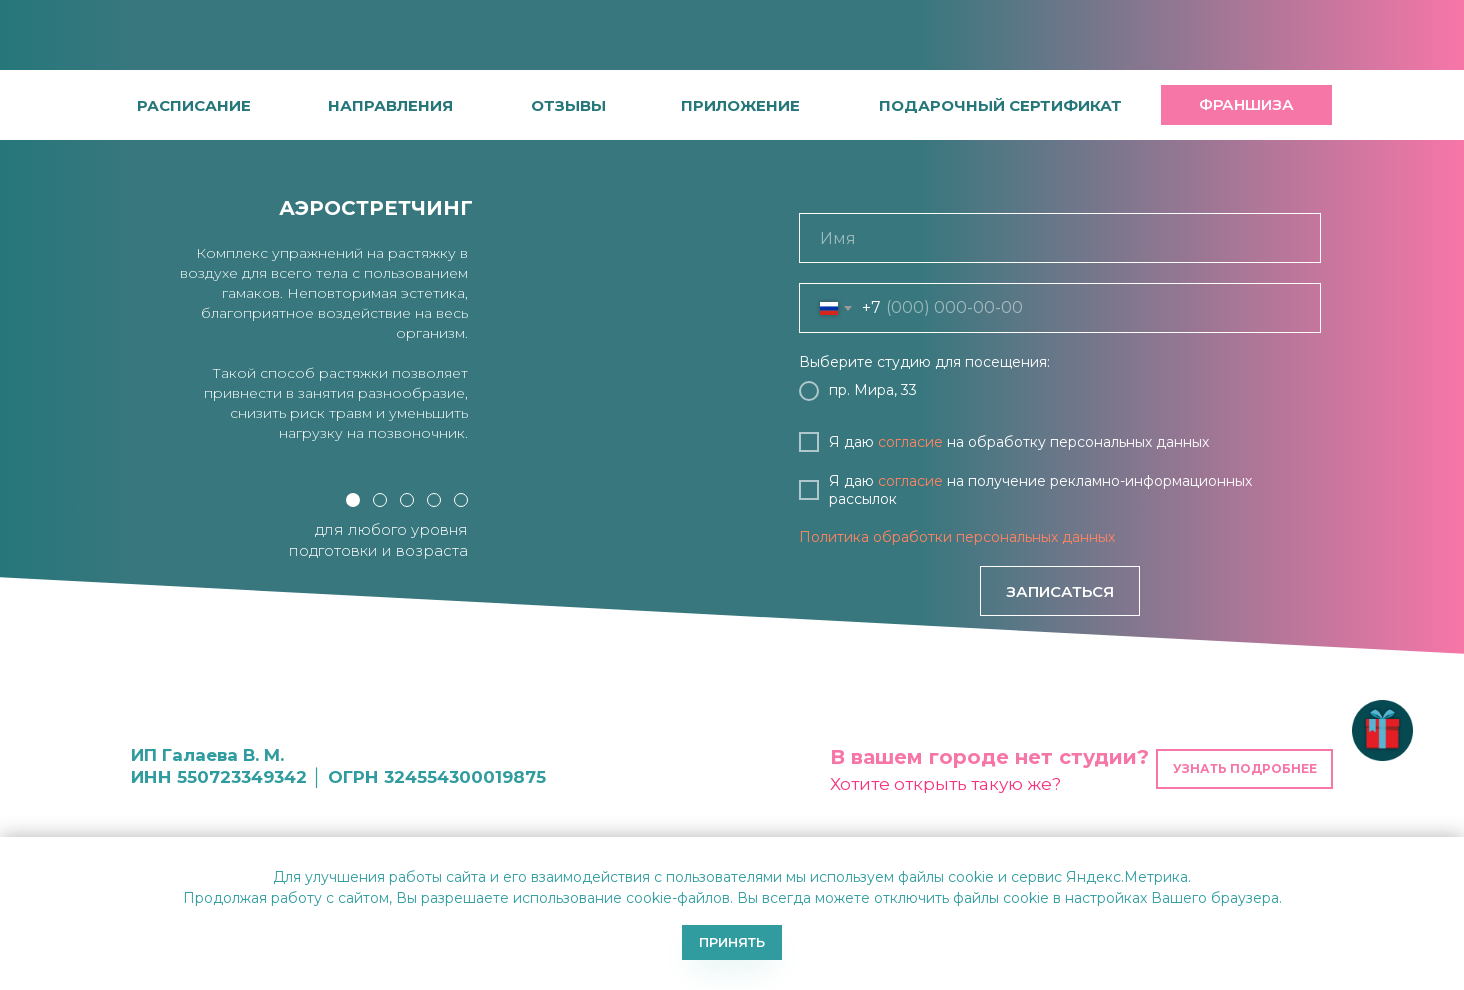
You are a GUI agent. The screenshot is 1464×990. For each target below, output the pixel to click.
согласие (910, 442)
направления (390, 105)
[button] (568, 105)
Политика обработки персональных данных (957, 537)
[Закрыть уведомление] (1449, 852)
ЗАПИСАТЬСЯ (1060, 591)
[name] (1060, 238)
